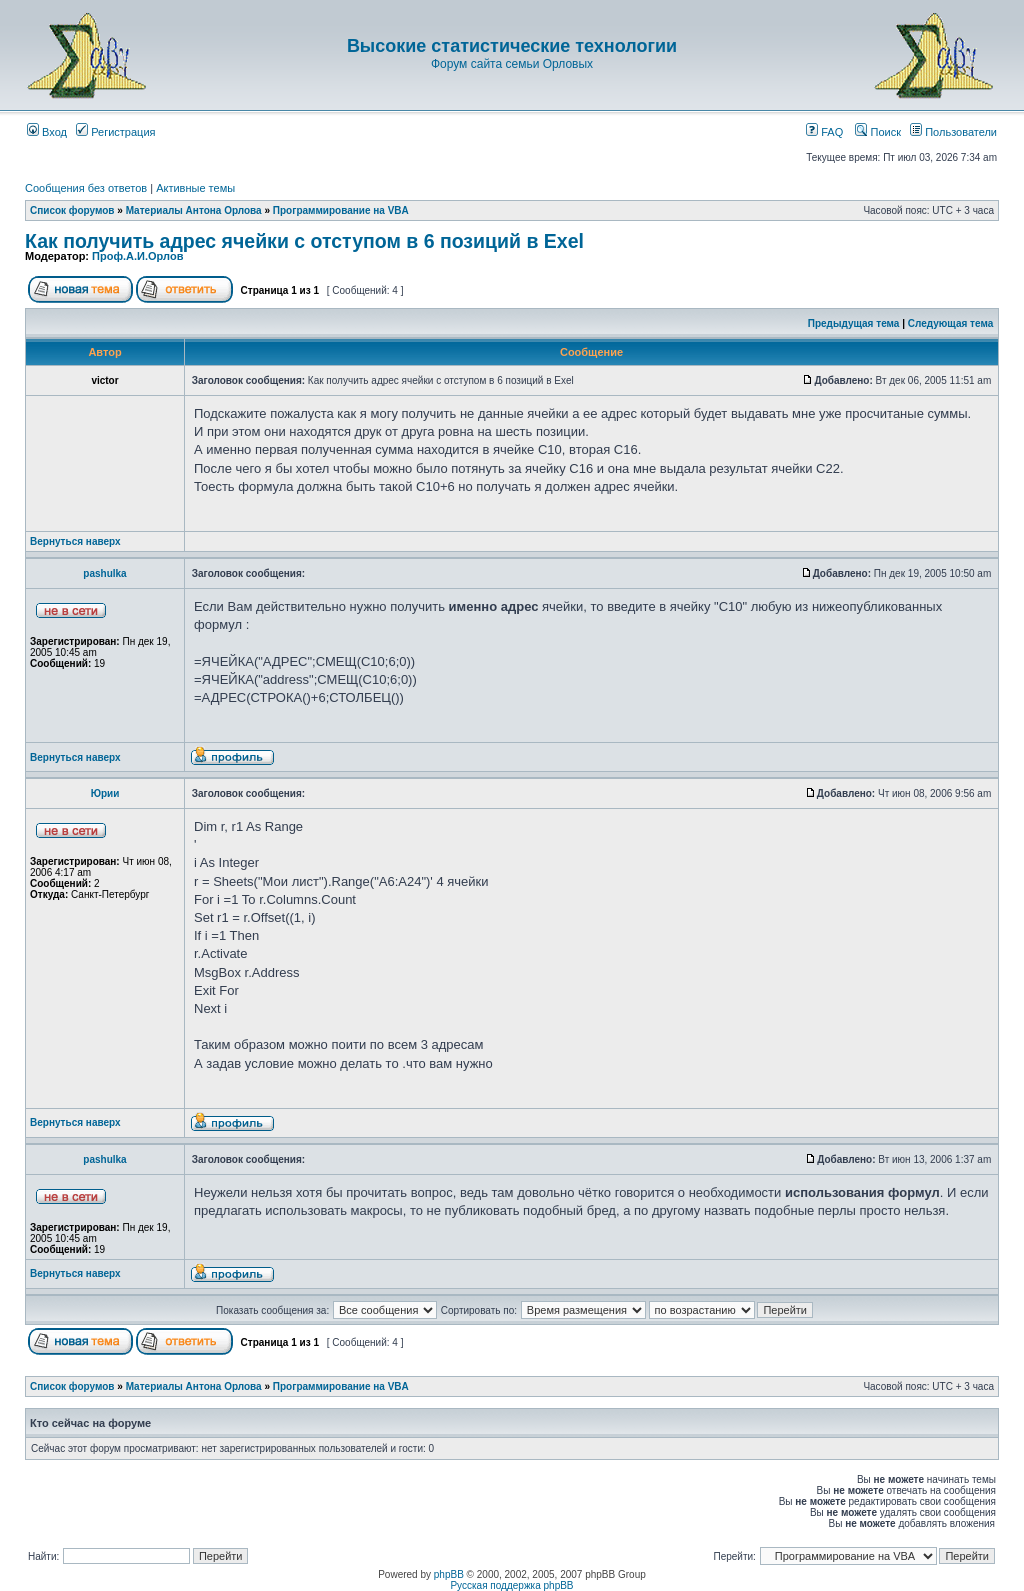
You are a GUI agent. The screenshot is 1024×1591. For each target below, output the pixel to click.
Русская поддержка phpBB (511, 1585)
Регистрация (115, 132)
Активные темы (195, 188)
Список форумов (72, 210)
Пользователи (953, 132)
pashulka (104, 573)
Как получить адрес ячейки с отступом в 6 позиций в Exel (304, 241)
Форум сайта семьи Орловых (512, 64)
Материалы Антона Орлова (194, 210)
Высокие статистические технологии (512, 46)
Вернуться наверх (75, 541)
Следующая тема (950, 323)
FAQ (824, 132)
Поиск (878, 132)
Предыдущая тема (854, 323)
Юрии (105, 793)
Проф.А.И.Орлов (137, 256)
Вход (47, 132)
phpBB (449, 1574)
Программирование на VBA (341, 210)
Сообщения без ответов (86, 188)
